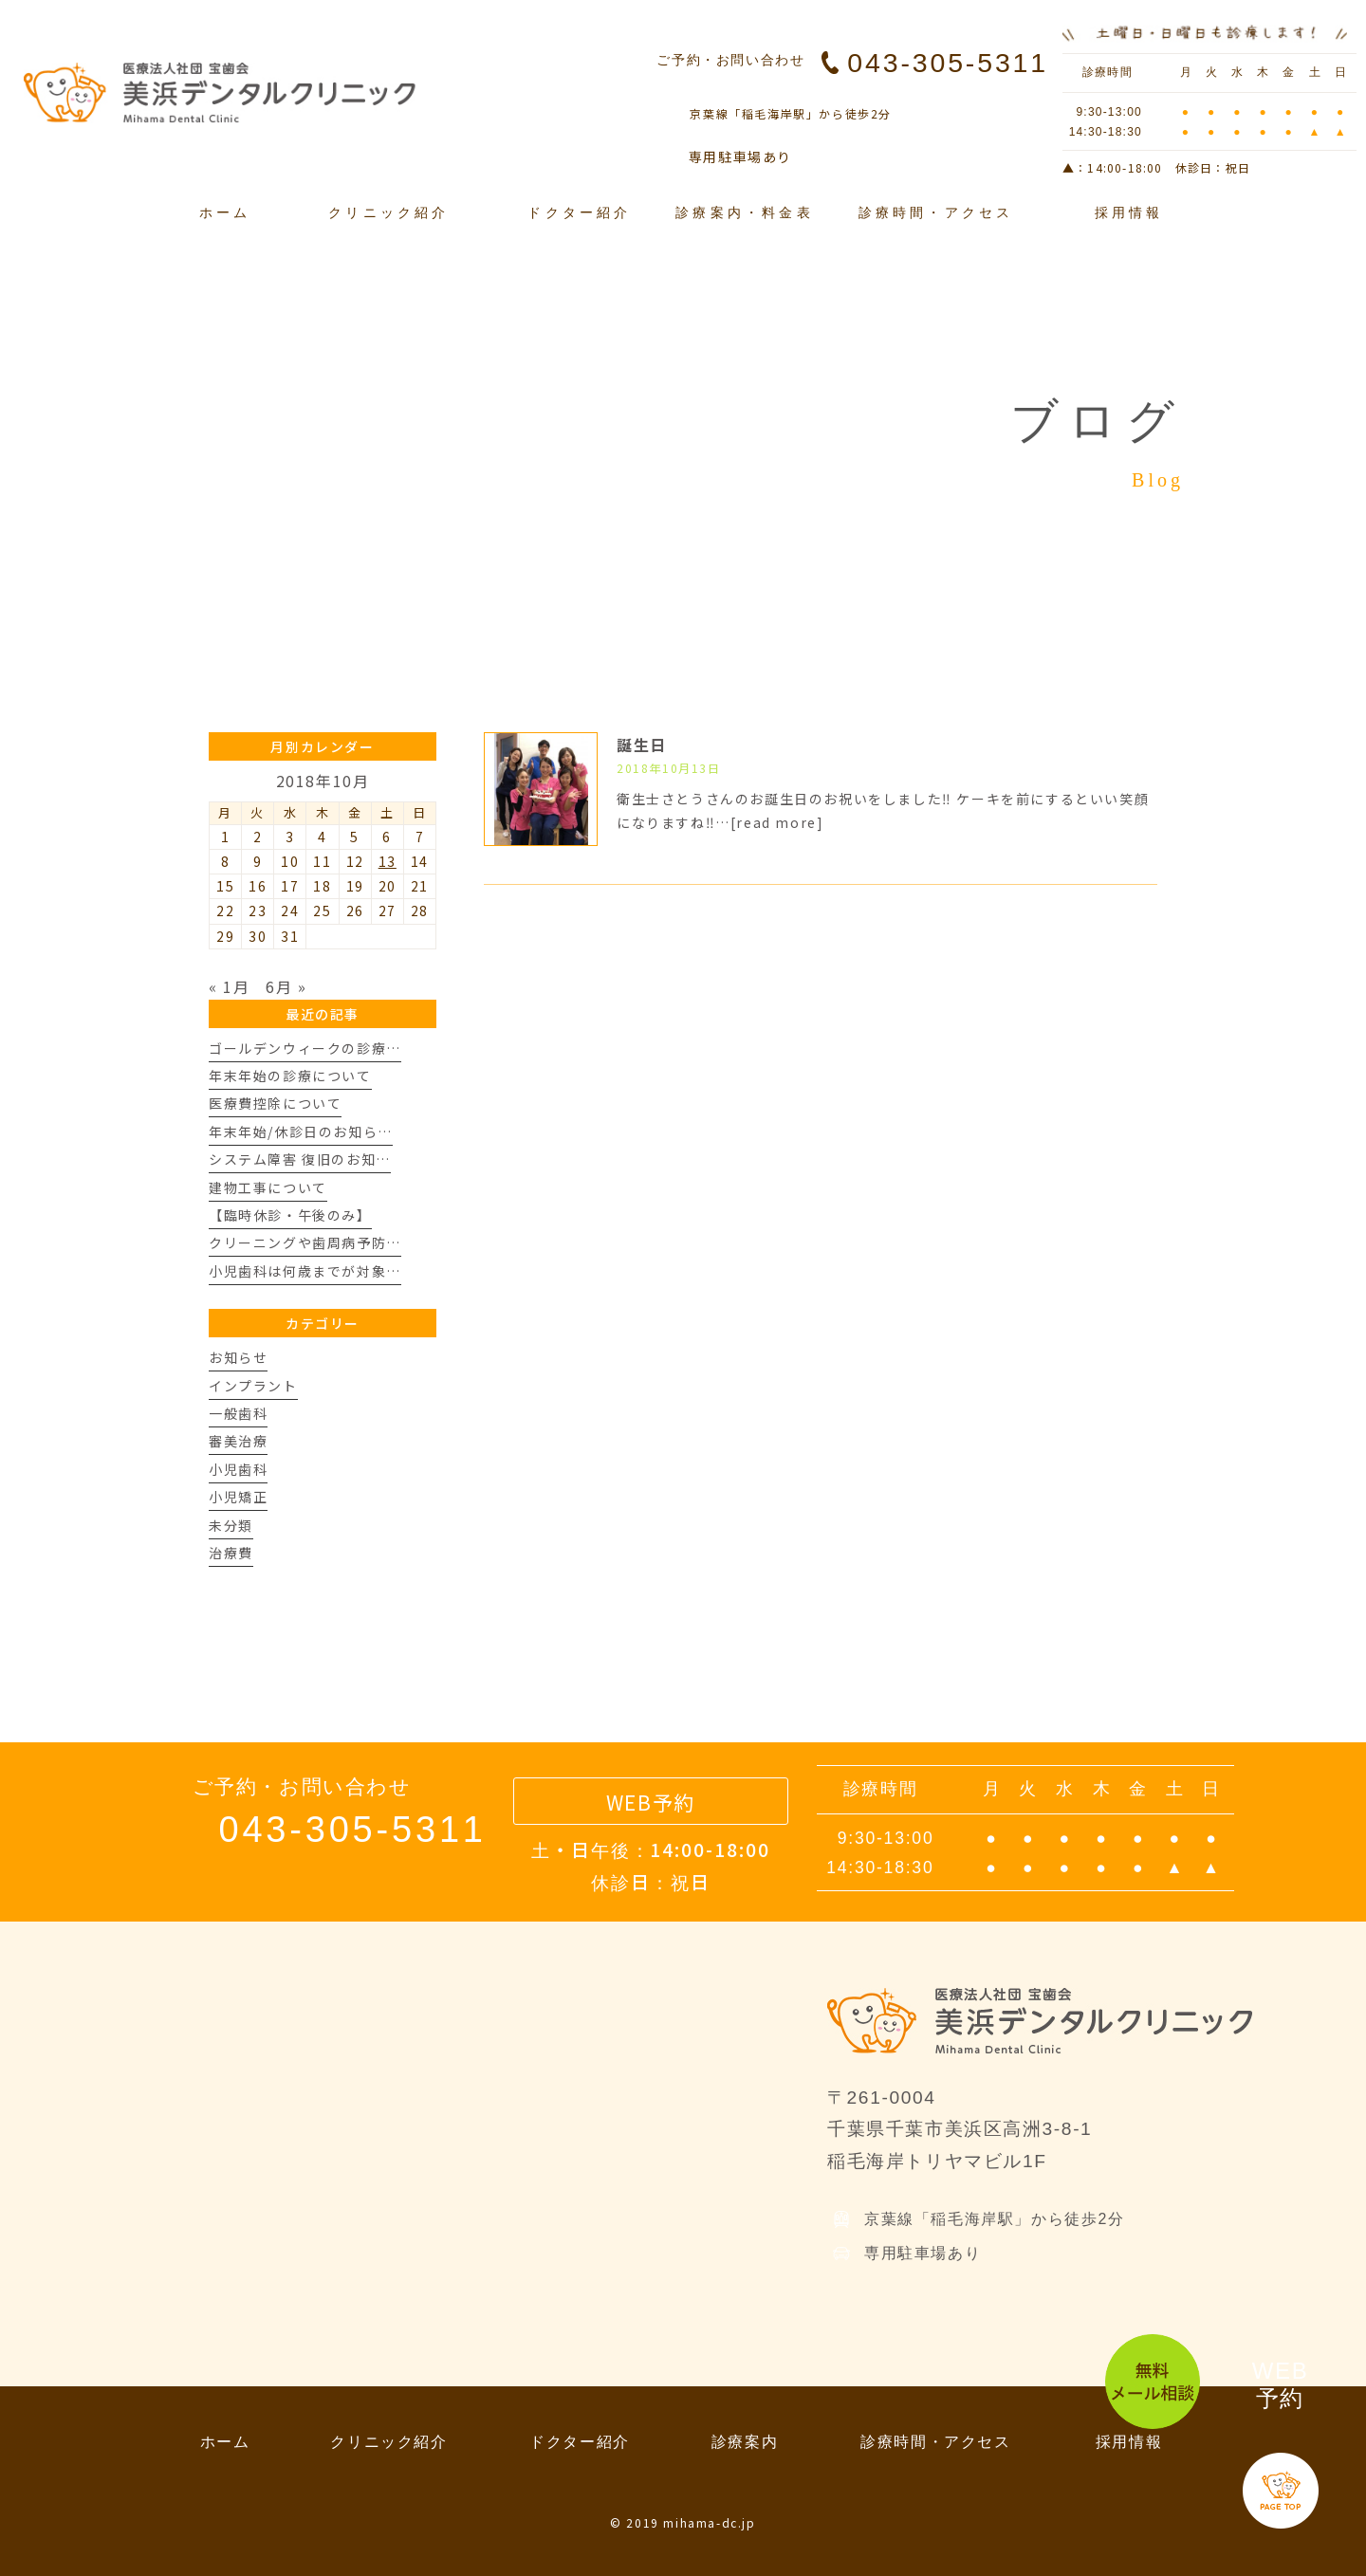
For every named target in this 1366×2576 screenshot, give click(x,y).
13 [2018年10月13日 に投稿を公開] (387, 861)
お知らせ (238, 1357)
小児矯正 (238, 1496)
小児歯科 (238, 1469)
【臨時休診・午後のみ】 (290, 1214)
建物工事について (268, 1187)
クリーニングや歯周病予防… (305, 1242)
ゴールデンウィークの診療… (305, 1048)
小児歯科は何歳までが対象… (305, 1270)
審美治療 (238, 1440)
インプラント (253, 1385)
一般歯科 (238, 1413)
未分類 (231, 1525)
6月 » (286, 986)
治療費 (231, 1552)
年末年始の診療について (290, 1075)
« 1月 (229, 986)
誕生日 (642, 744)
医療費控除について (275, 1103)
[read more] (777, 822)
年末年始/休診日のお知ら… (301, 1131)
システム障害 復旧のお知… (300, 1159)
